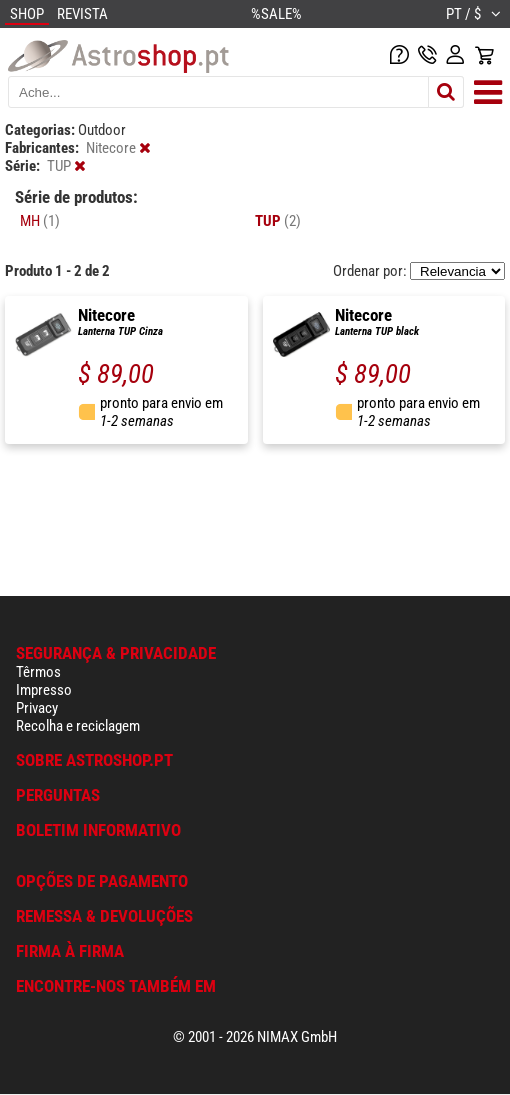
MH (40, 221)
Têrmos (38, 672)
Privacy (37, 708)
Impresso (44, 690)
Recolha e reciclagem (78, 726)
